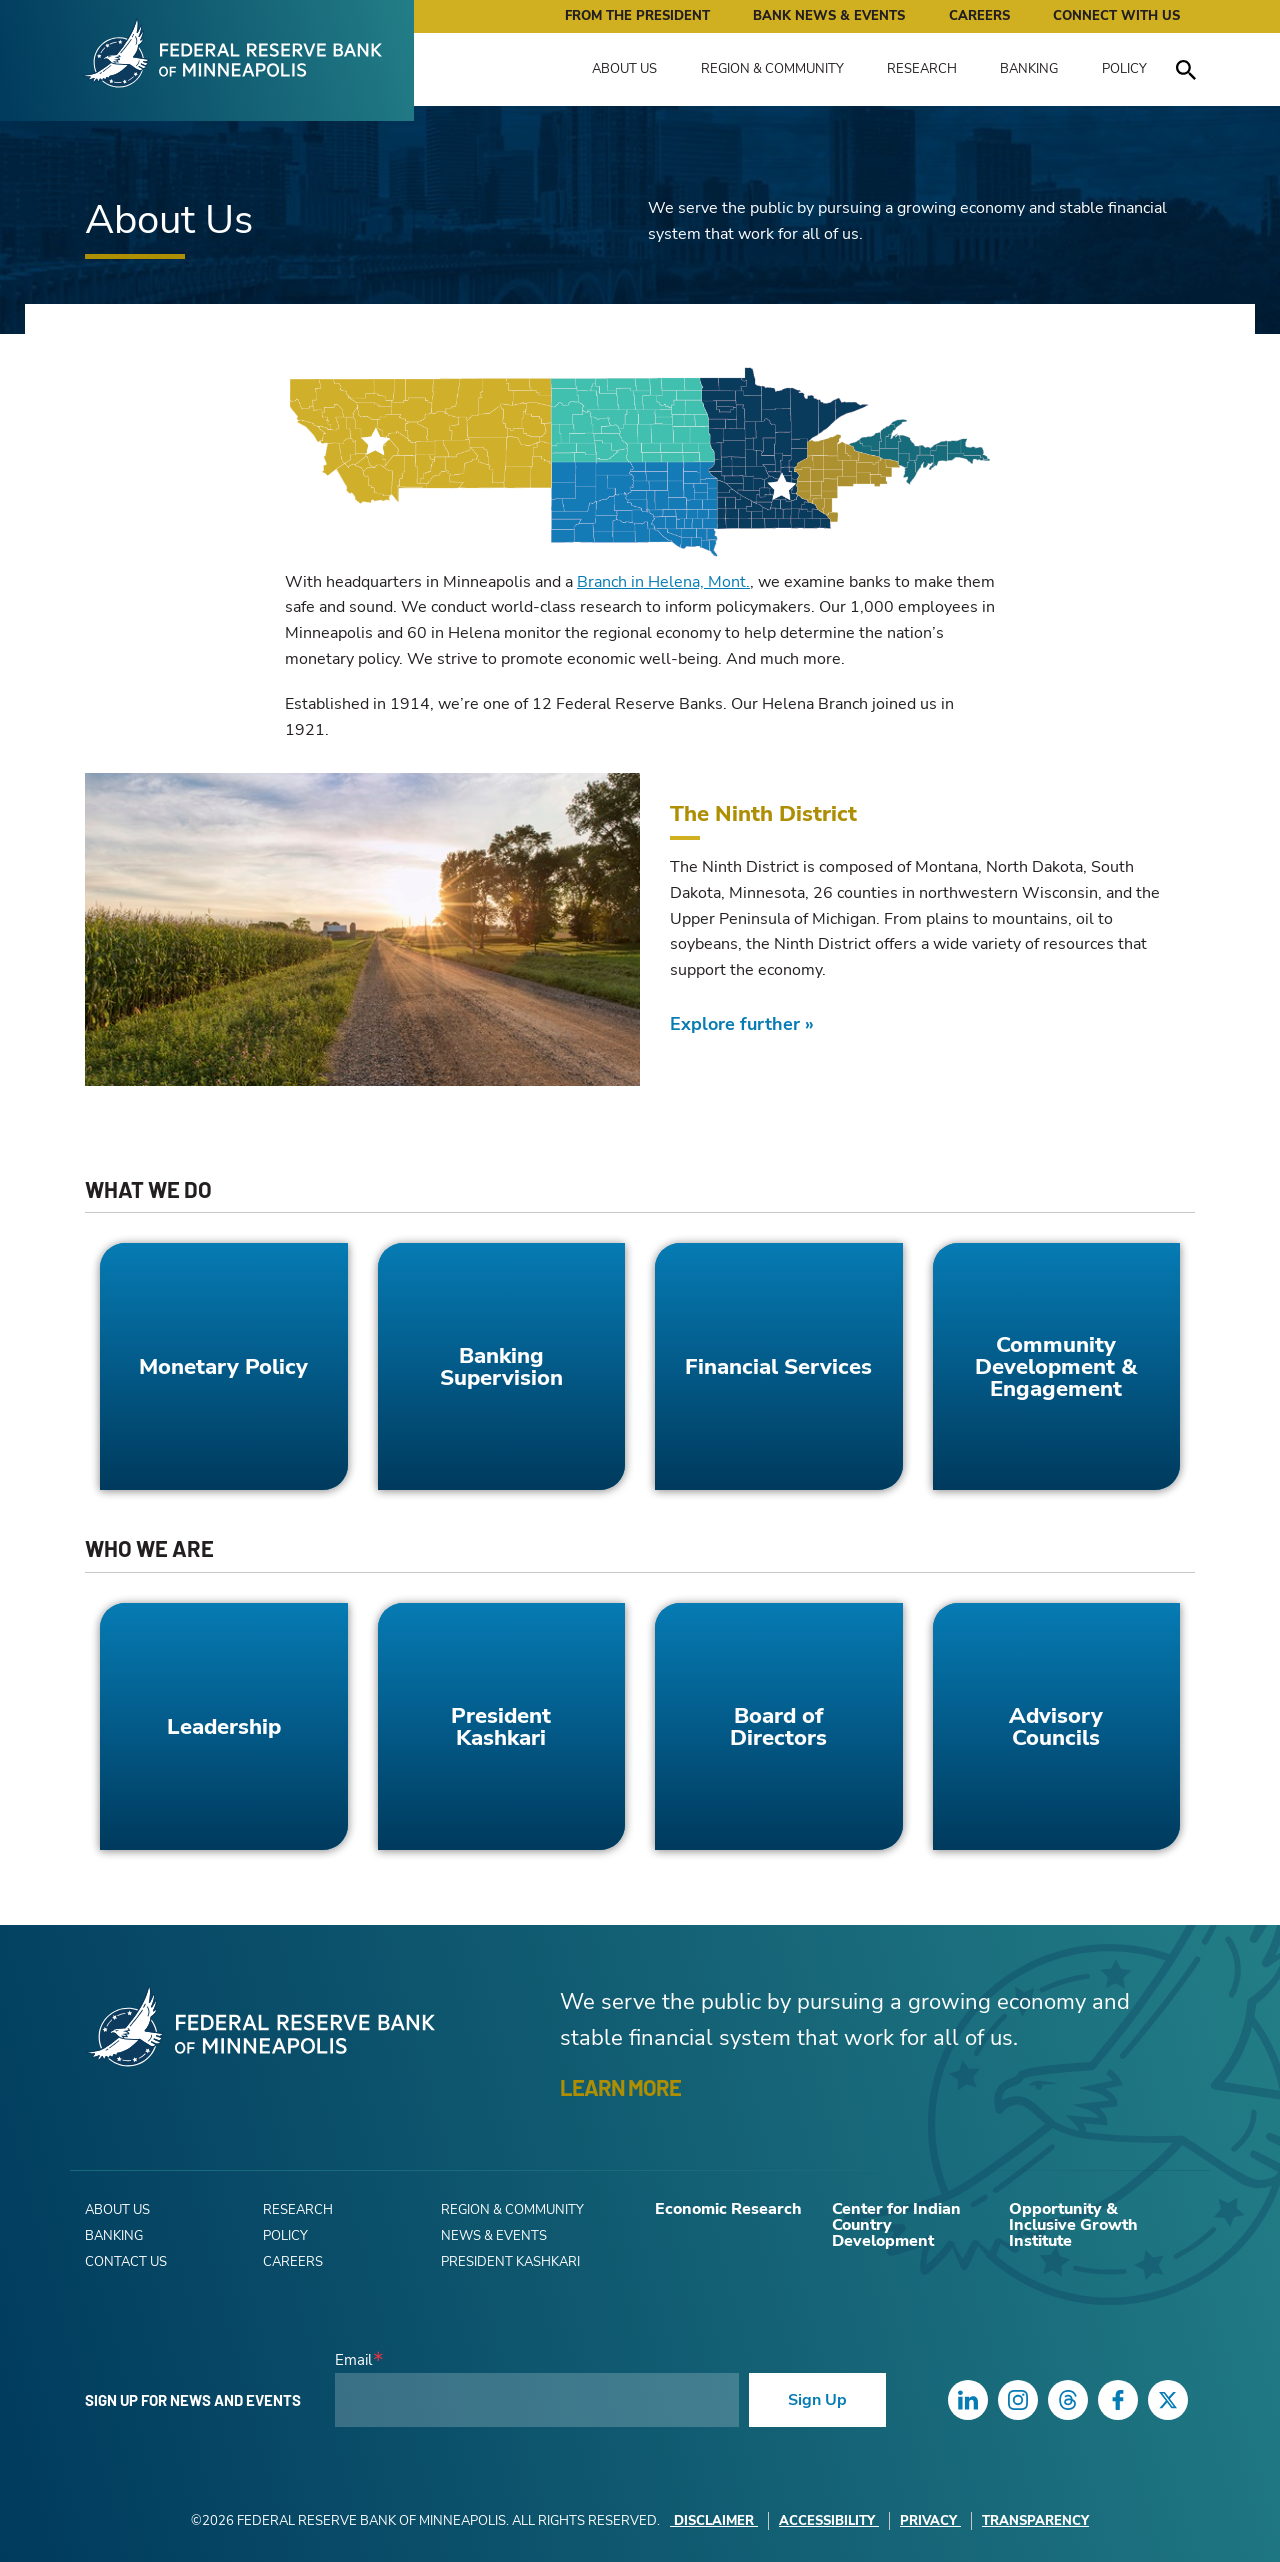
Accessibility (829, 2521)
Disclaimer (714, 2521)
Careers (979, 16)
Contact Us (126, 2262)
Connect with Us (1116, 16)
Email (353, 2360)
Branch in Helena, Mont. (663, 582)
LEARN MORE (620, 2087)
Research (922, 69)
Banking (1029, 69)
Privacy (930, 2521)
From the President (637, 16)
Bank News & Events (829, 16)
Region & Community (772, 69)
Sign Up (817, 2400)
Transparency (1035, 2521)
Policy (1124, 69)
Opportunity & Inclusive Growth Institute (1073, 2225)
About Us (624, 69)
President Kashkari (510, 2262)
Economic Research (728, 2209)
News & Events (494, 2236)
